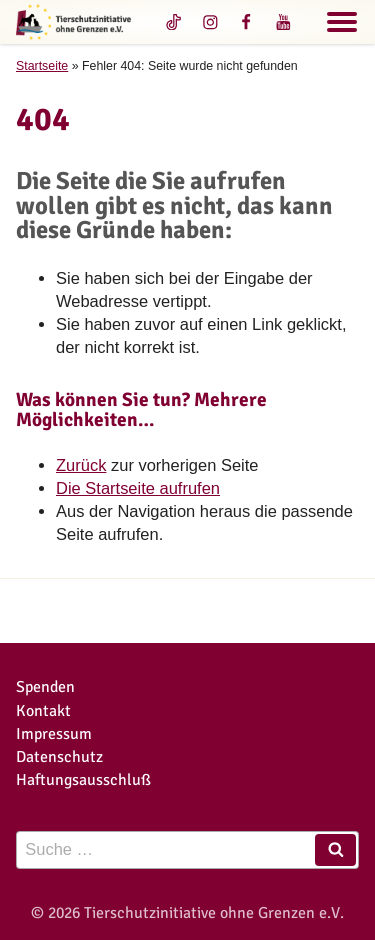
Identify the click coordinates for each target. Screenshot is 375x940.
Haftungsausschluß (83, 779)
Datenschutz (59, 756)
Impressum (54, 733)
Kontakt (43, 710)
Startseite (42, 66)
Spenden (45, 686)
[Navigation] (342, 25)
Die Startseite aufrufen (138, 488)
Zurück (81, 465)
